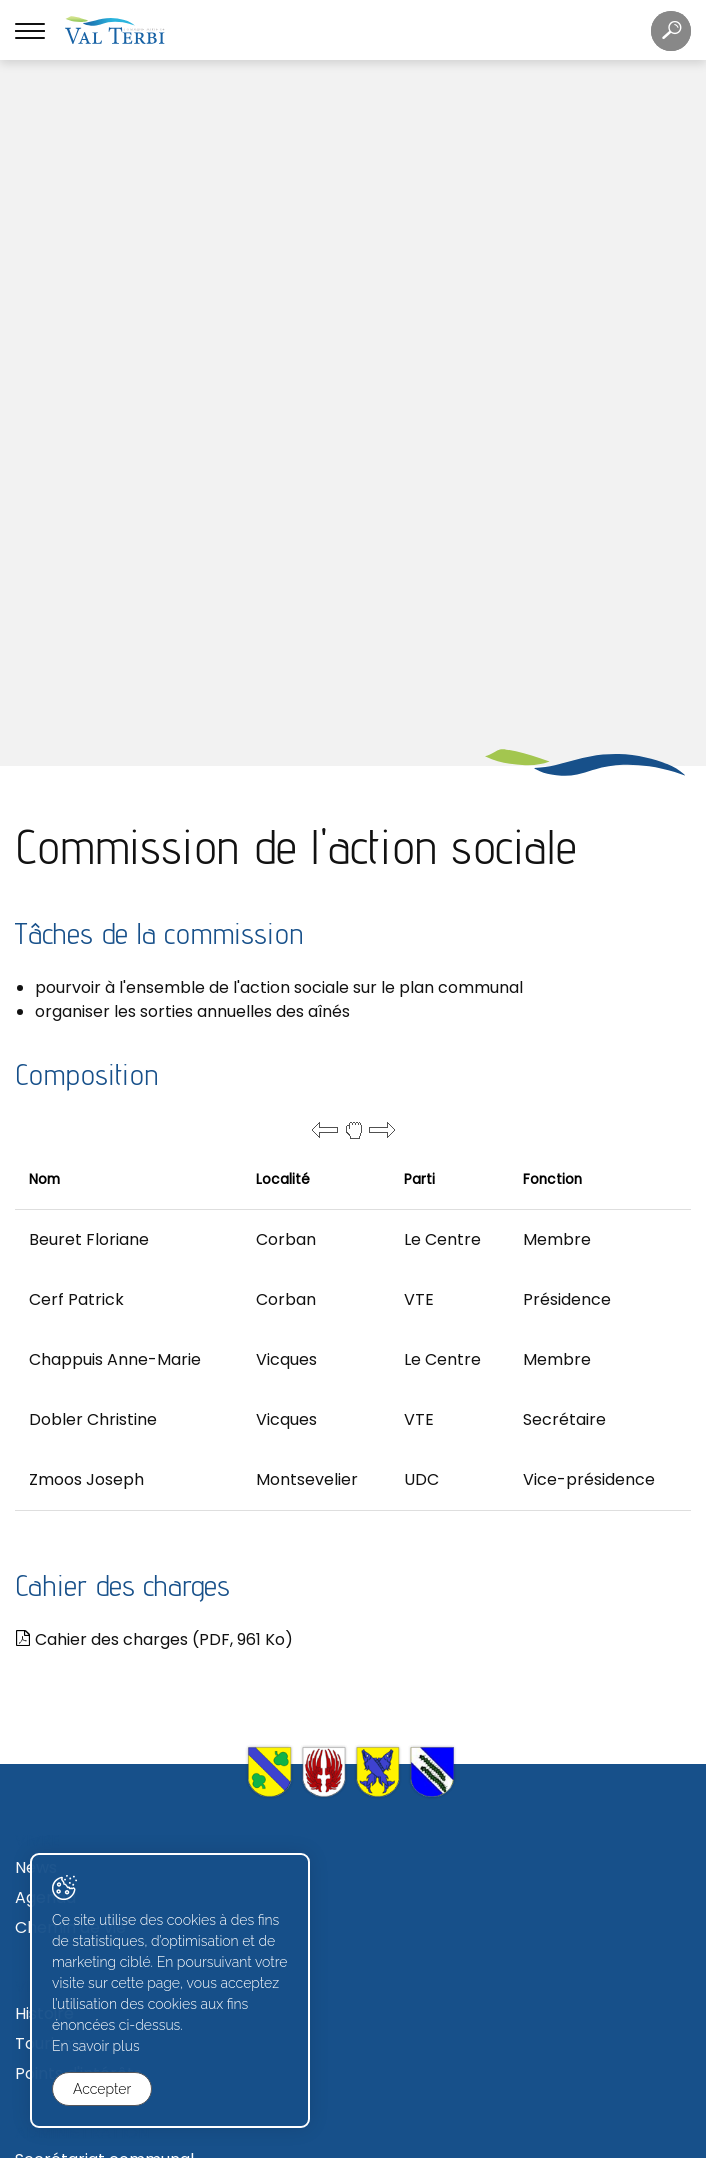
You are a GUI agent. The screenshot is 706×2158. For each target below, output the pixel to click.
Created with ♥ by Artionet (271, 2140)
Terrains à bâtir (75, 1889)
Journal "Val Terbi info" (103, 1627)
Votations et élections (101, 1803)
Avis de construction (95, 1949)
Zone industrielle (79, 1919)
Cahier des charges (154, 957)
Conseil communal (88, 1713)
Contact (48, 1567)
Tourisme (51, 1361)
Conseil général (76, 1743)
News (36, 1185)
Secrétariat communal (104, 1477)
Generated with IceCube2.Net (426, 2140)
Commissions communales (120, 1773)
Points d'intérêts (78, 1391)
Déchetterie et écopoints (115, 1597)
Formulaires (61, 2035)
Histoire (44, 1331)
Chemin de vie (70, 1245)
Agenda (45, 1215)
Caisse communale (90, 1507)
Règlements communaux (113, 1537)
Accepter (102, 2089)
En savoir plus (96, 2046)
